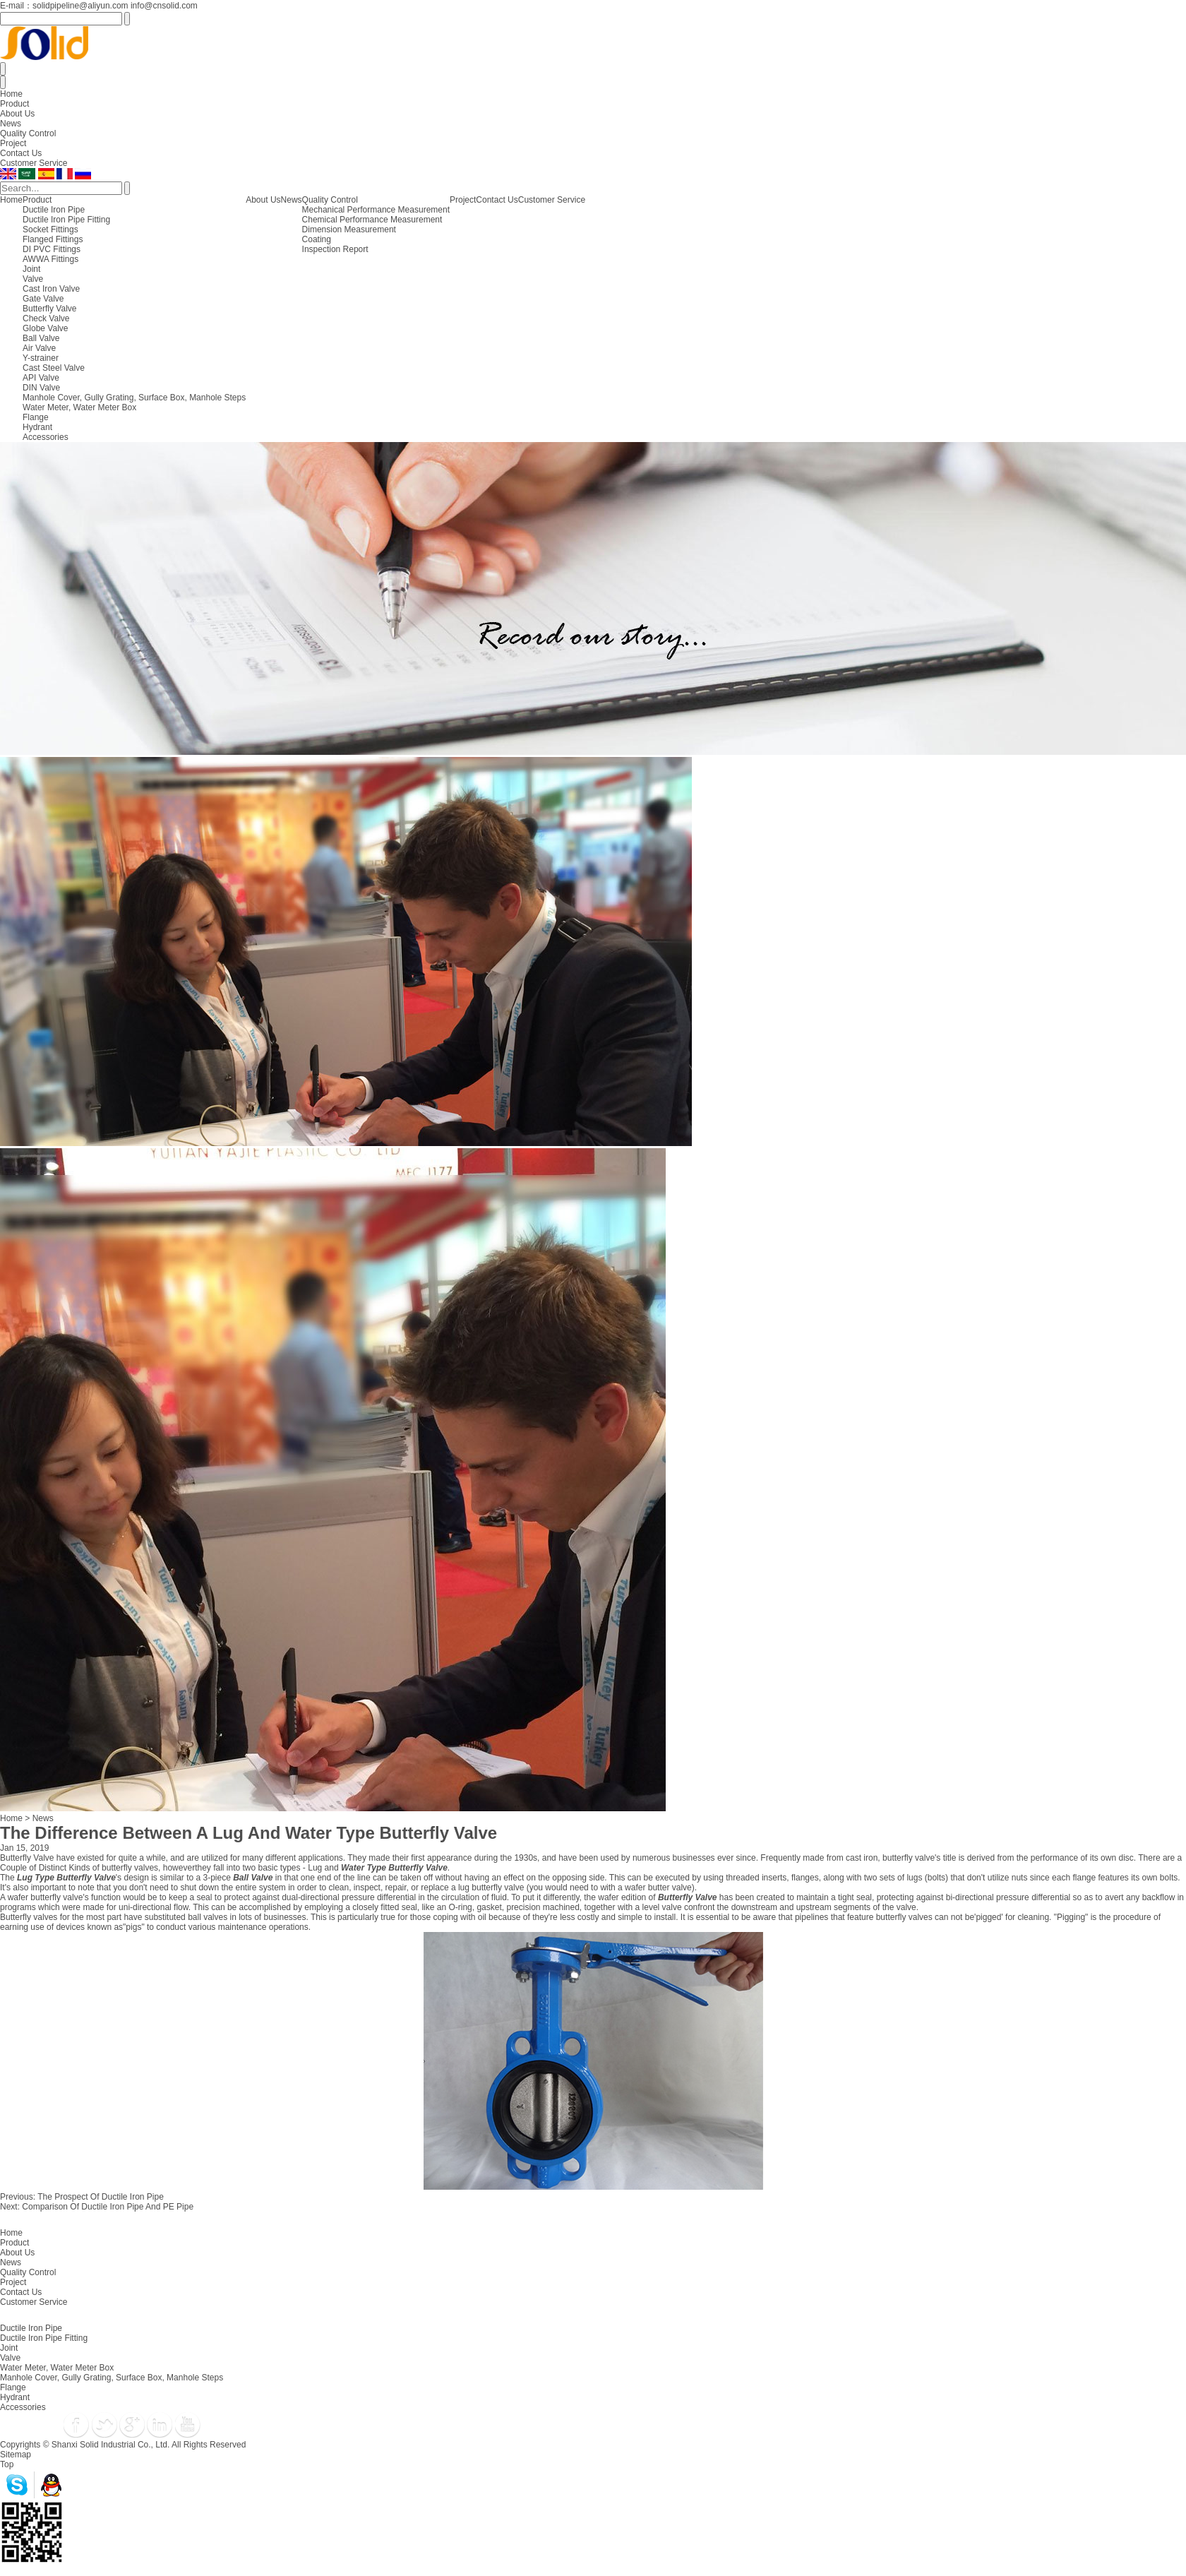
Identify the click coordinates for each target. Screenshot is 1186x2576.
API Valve (41, 378)
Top (6, 2464)
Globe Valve (45, 328)
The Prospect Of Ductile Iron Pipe (100, 2197)
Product (14, 104)
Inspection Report (335, 249)
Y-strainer (41, 358)
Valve (33, 279)
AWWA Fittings (50, 259)
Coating (316, 239)
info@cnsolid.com (164, 6)
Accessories (45, 437)
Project (13, 143)
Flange (36, 417)
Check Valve (46, 318)
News (10, 124)
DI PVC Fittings (51, 249)
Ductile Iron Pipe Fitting (66, 220)
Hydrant (37, 427)
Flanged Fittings (53, 239)
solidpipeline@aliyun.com (80, 6)
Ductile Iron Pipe (54, 210)
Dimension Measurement (349, 229)
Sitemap (15, 2454)
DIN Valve (41, 388)
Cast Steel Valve (54, 368)
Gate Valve (43, 299)
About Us (17, 114)
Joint (31, 269)
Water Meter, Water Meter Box (79, 407)
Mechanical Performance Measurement (376, 210)
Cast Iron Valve (51, 289)
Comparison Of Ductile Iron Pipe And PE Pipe (107, 2207)
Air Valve (39, 348)
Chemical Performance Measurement (372, 220)
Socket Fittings (50, 229)
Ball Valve (41, 338)
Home (11, 94)
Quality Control (28, 133)
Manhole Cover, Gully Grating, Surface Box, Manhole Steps (134, 397)
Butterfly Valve (49, 309)
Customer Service (33, 163)
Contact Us (21, 153)
